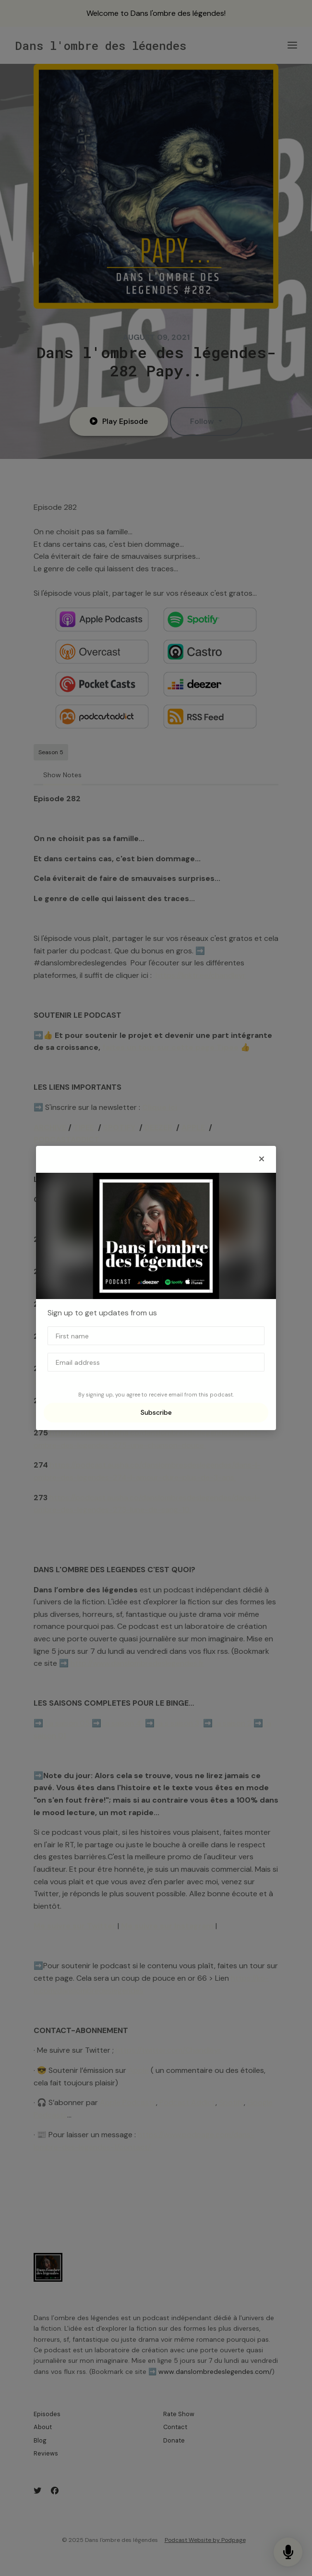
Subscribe (156, 1412)
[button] (261, 1159)
